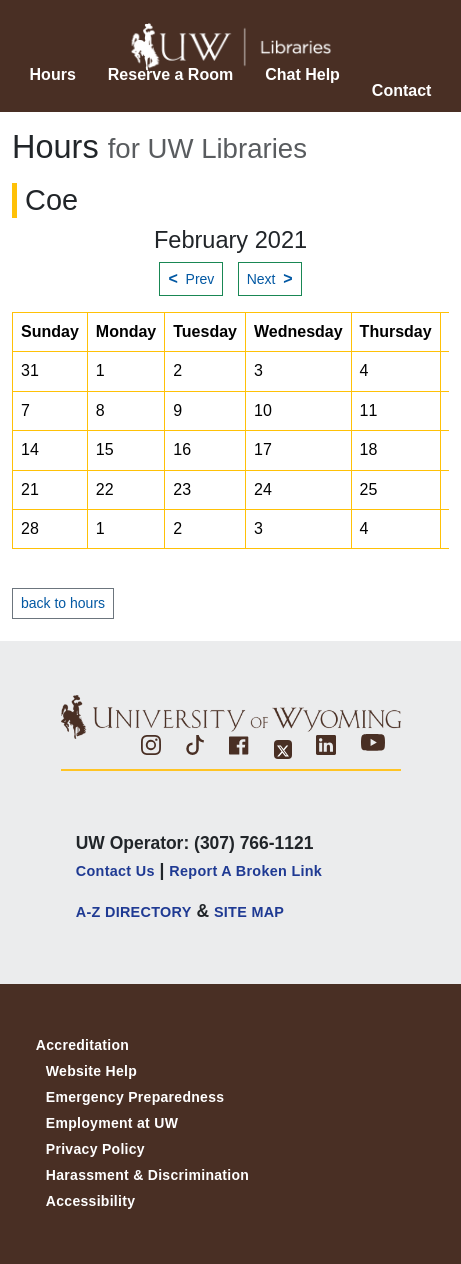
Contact (402, 90)
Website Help (91, 1071)
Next (270, 278)
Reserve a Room (170, 74)
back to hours (63, 603)
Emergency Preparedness (135, 1097)
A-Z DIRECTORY (134, 912)
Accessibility (91, 1201)
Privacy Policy (95, 1149)
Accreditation (82, 1045)
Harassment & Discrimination (147, 1175)
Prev (191, 278)
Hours (53, 74)
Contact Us (115, 871)
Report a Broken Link (245, 871)
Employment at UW (112, 1123)
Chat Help (302, 74)
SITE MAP (249, 912)
